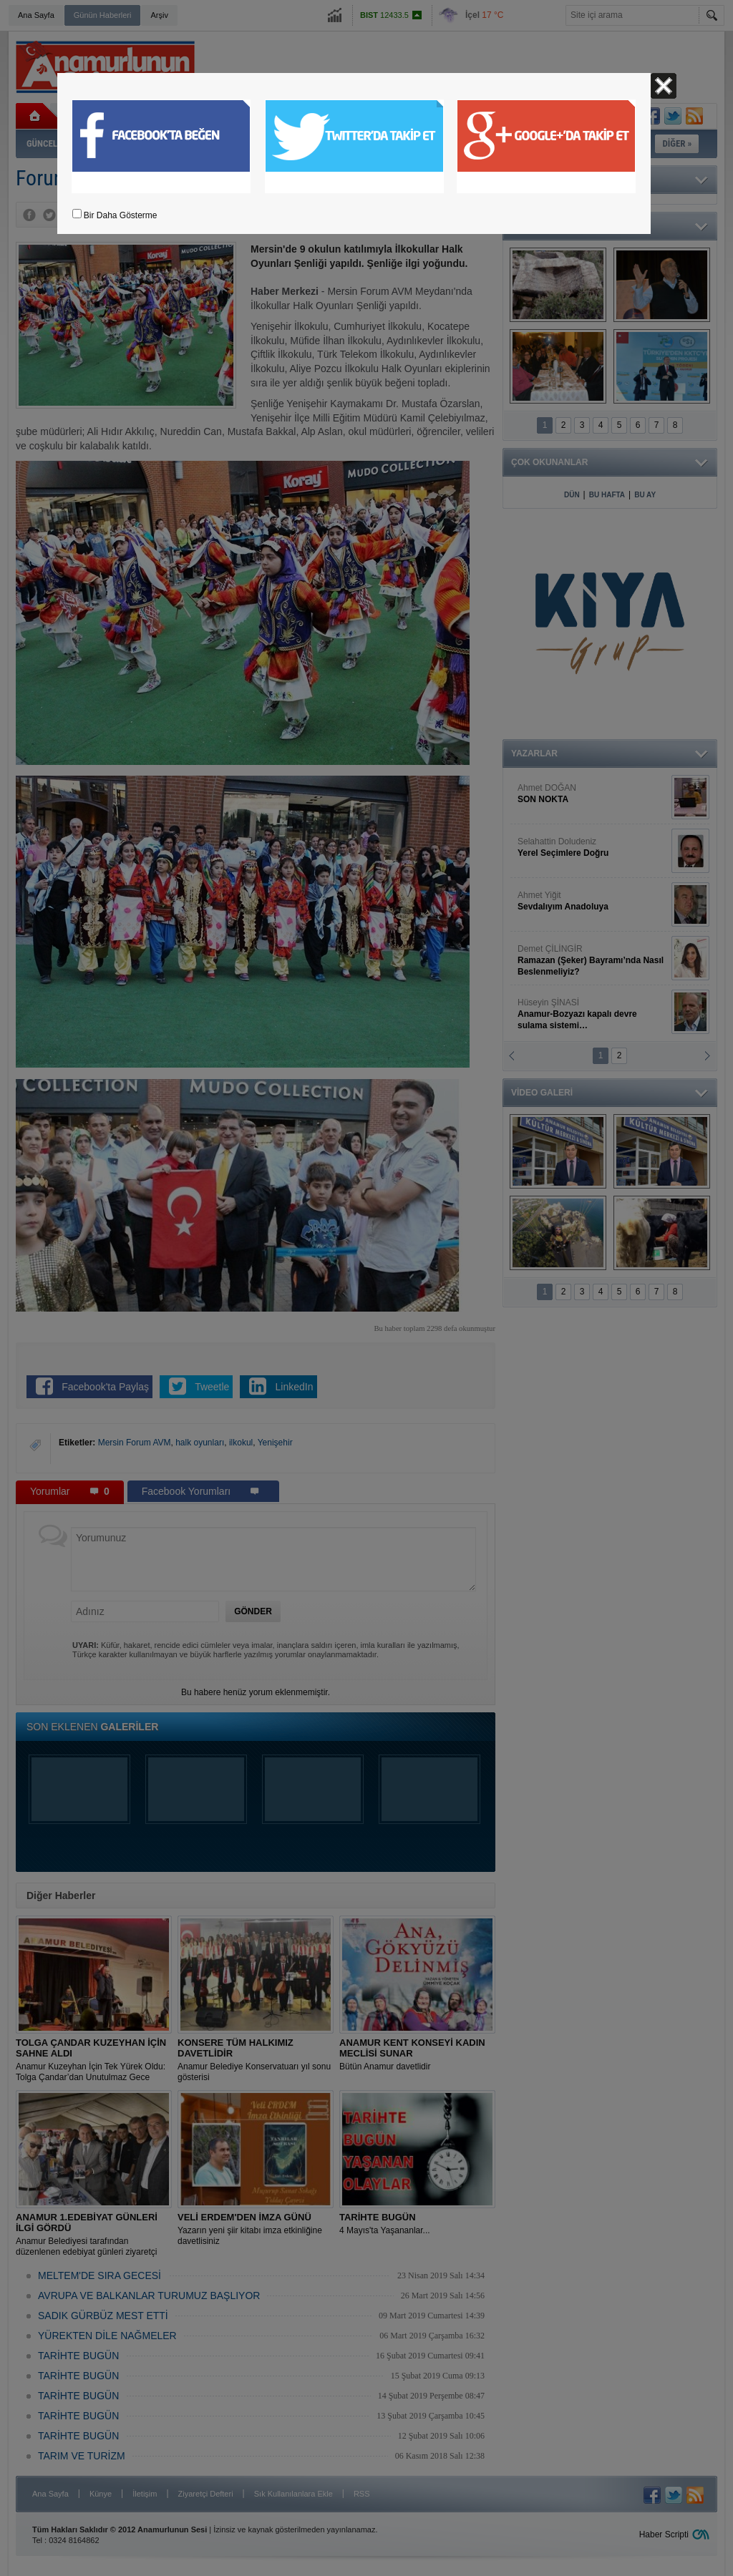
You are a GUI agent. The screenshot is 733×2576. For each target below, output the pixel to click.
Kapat (663, 86)
